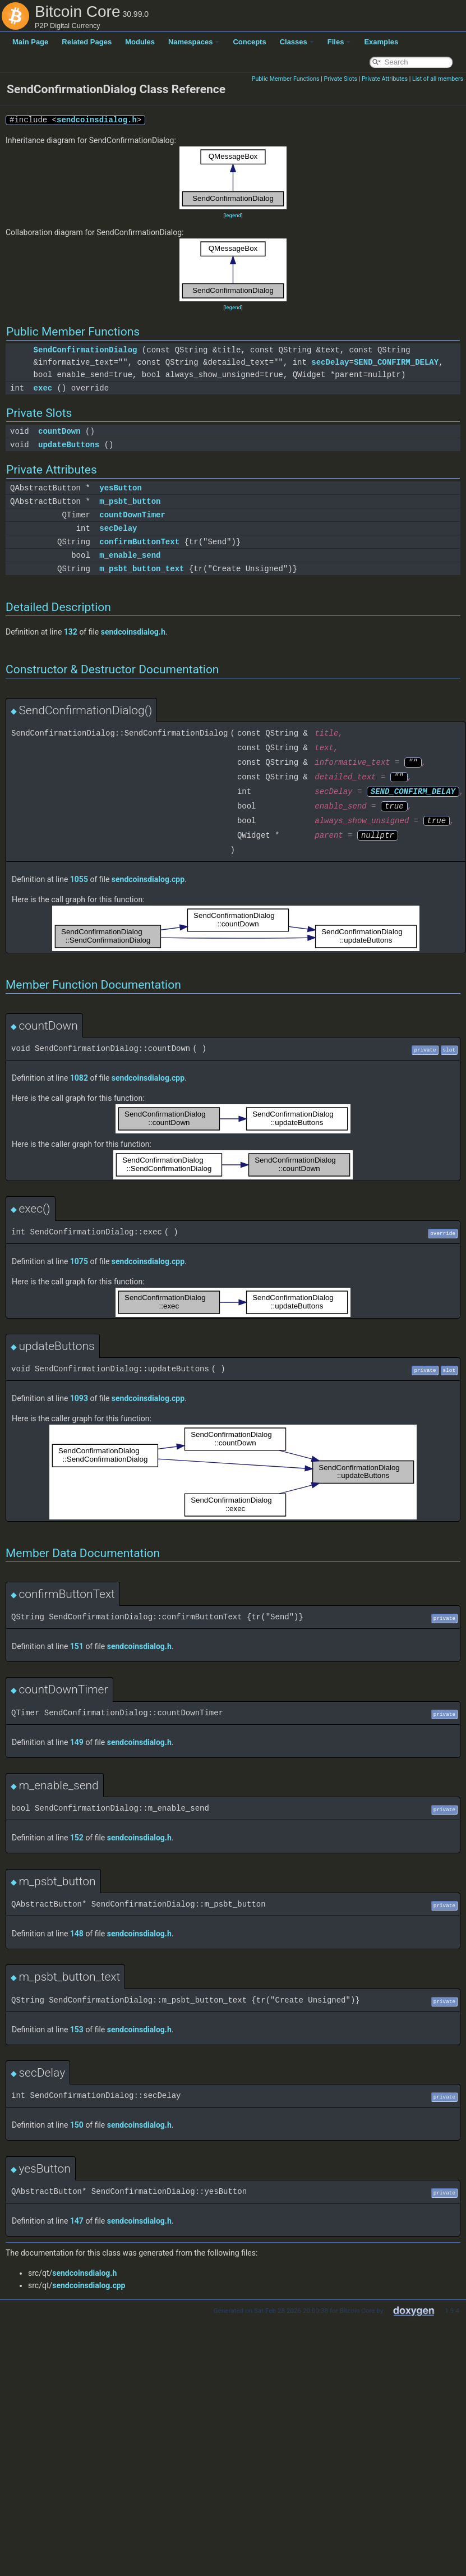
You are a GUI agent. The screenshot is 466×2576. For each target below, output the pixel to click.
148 (77, 1933)
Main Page (30, 42)
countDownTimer (132, 514)
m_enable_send (129, 555)
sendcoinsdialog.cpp (148, 879)
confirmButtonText (139, 541)
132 (70, 631)
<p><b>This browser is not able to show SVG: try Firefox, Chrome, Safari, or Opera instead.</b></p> (233, 177)
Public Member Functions (286, 78)
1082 (79, 1077)
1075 (79, 1261)
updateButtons (68, 444)
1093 (79, 1398)
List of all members (437, 78)
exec (43, 388)
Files (339, 42)
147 (77, 2220)
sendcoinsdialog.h (97, 119)
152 (77, 1837)
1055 (79, 879)
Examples (381, 42)
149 (77, 1742)
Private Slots (340, 78)
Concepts (249, 42)
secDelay (330, 362)
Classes (297, 42)
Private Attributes (385, 78)
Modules (140, 42)
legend (233, 215)
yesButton (120, 488)
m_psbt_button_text (141, 568)
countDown (59, 431)
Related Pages (87, 42)
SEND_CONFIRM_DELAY (396, 362)
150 (77, 2124)
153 (77, 2029)
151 (77, 1646)
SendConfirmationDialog (85, 350)
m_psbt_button (129, 501)
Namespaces (194, 42)
